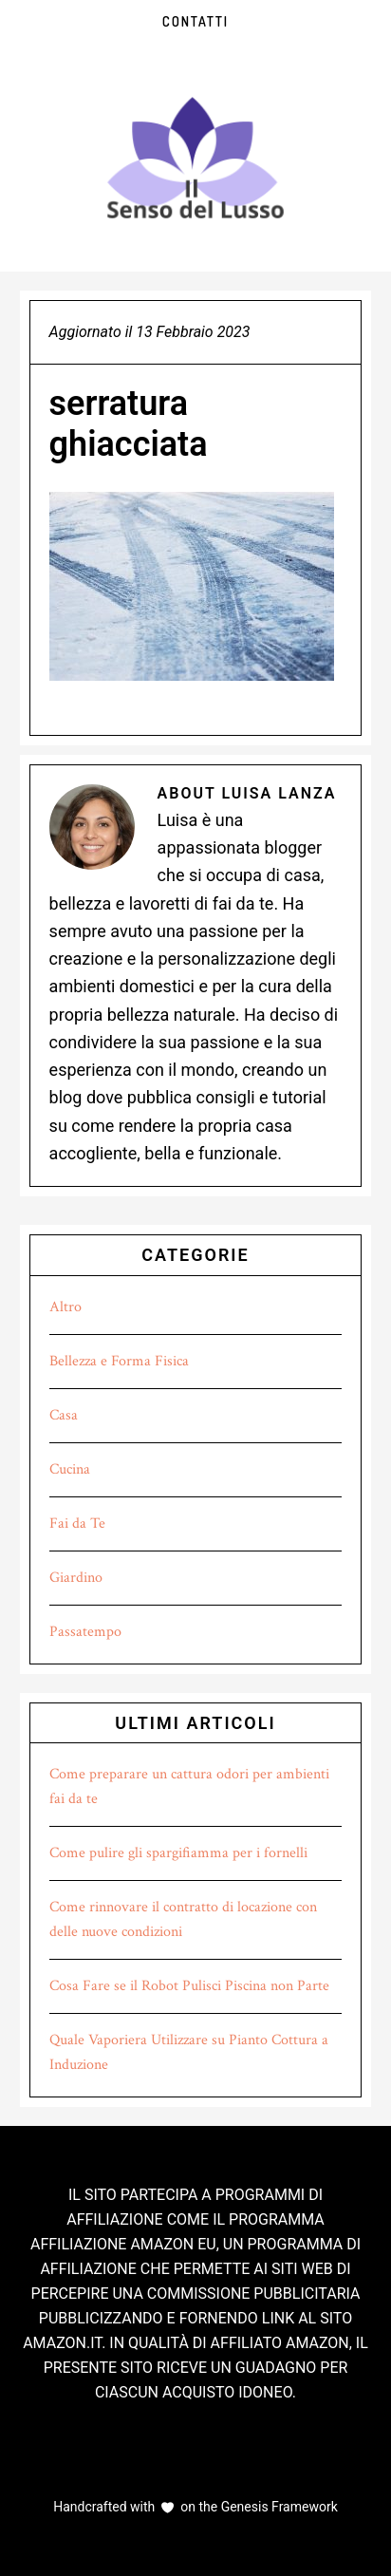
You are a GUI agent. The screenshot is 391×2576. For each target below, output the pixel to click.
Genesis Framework (277, 2506)
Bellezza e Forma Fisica (119, 1361)
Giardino (75, 1578)
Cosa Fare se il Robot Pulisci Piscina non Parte (189, 1986)
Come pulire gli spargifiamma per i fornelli (178, 1853)
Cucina (69, 1469)
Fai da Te (77, 1523)
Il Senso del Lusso (195, 157)
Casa (63, 1415)
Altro (65, 1307)
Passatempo (85, 1632)
